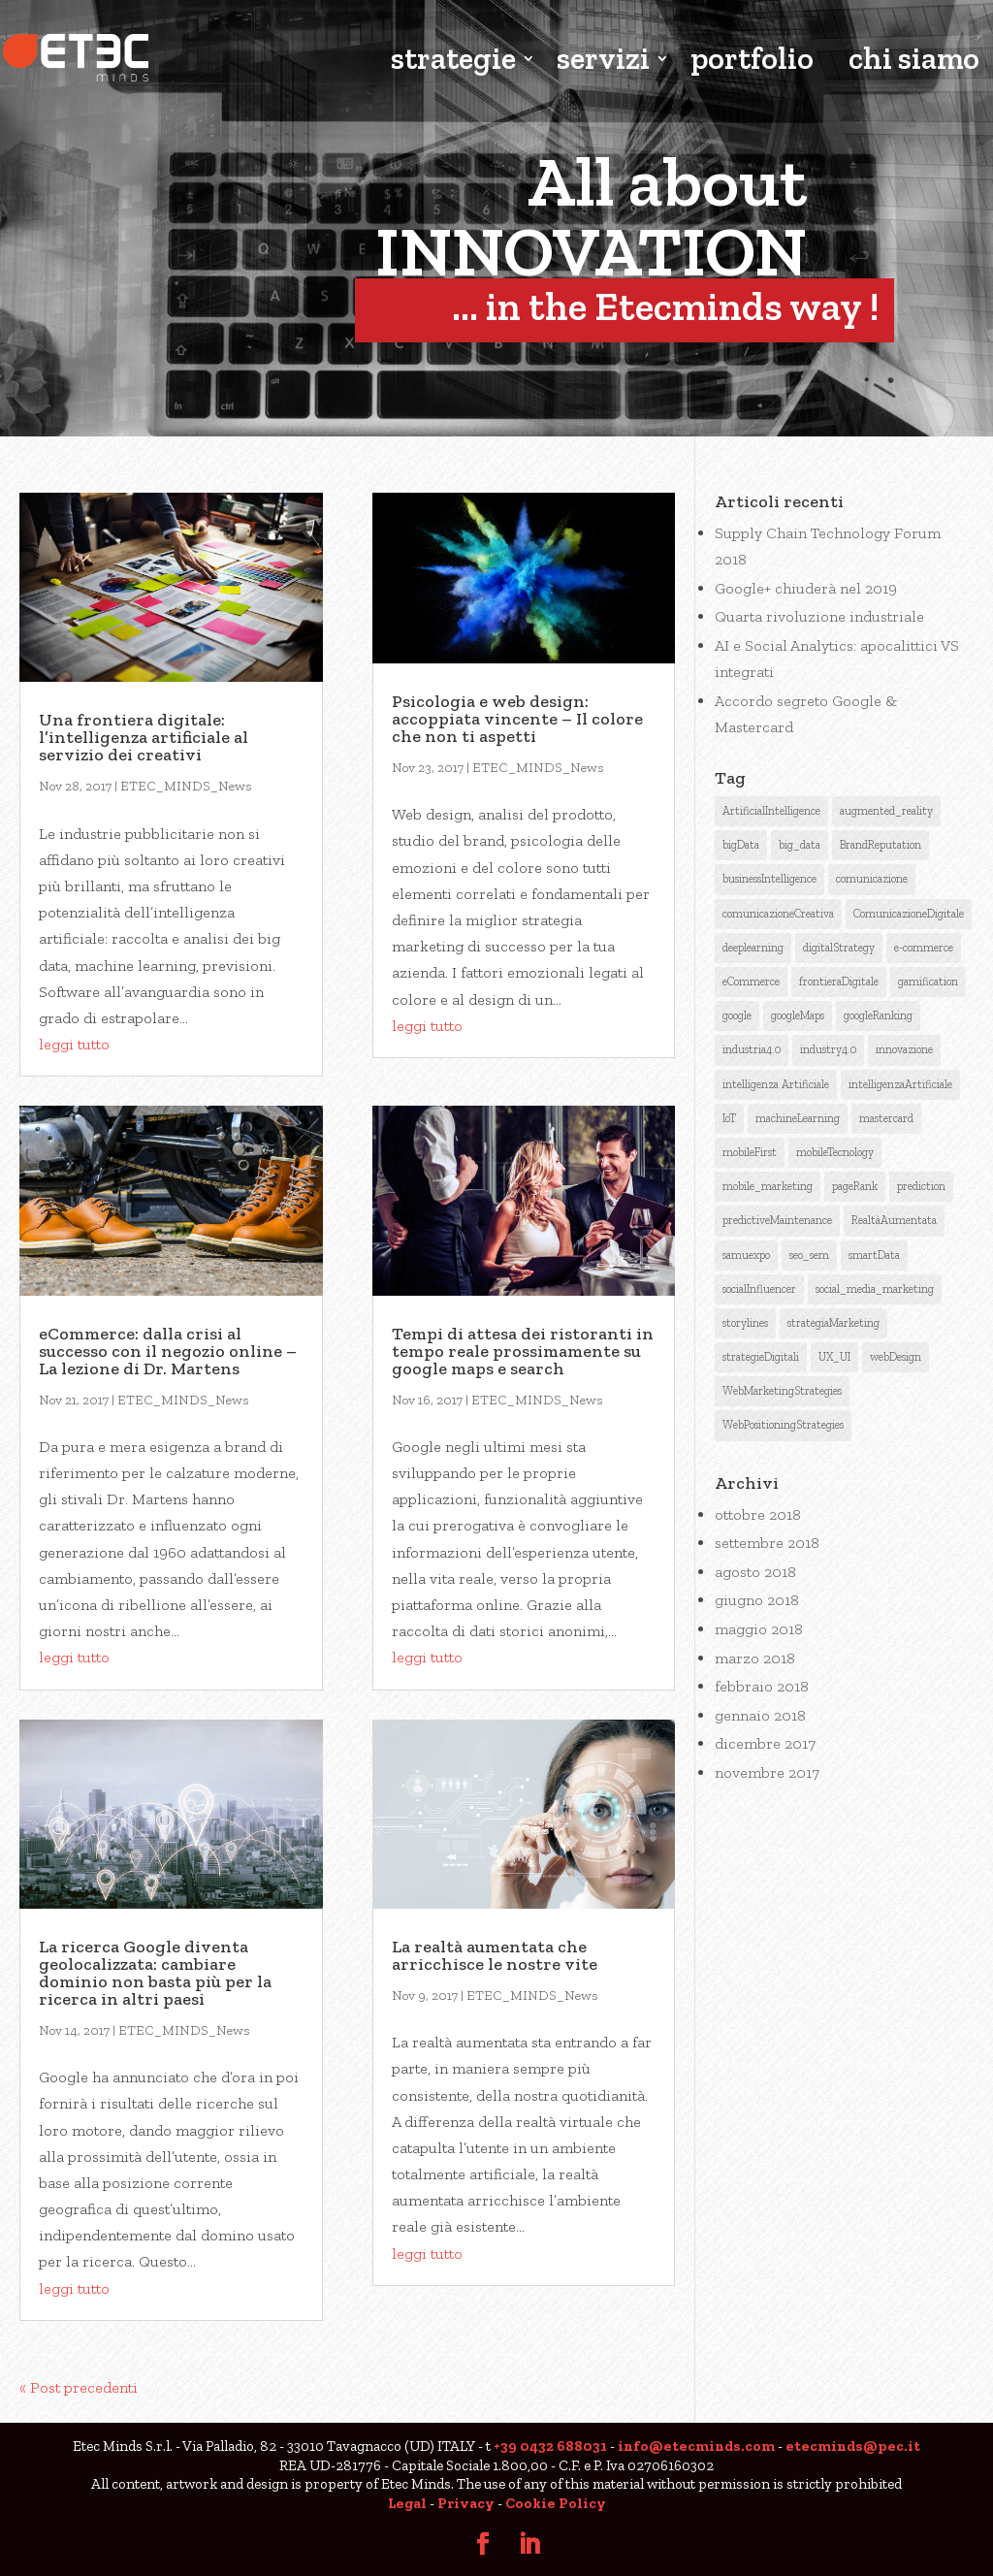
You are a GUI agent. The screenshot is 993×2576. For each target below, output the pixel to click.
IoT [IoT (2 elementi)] (729, 1118)
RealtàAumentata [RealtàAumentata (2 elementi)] (894, 1220)
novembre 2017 (767, 1772)
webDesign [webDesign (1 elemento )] (895, 1357)
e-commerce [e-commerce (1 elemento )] (923, 947)
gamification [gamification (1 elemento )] (928, 981)
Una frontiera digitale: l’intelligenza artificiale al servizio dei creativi (143, 737)
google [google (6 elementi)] (737, 1015)
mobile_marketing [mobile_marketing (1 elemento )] (767, 1186)
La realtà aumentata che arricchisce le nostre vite (494, 1955)
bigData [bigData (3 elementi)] (740, 845)
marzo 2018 (755, 1658)
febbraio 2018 (762, 1686)
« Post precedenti (78, 2387)
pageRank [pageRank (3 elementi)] (855, 1186)
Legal (407, 2503)
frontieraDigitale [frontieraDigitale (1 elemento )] (839, 981)
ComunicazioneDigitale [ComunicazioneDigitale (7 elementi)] (908, 913)
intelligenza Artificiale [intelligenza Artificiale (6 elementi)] (775, 1084)
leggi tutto (74, 1044)
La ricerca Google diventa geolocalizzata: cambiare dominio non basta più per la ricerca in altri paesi (155, 1973)
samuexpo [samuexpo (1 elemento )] (746, 1255)
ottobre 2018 (758, 1514)
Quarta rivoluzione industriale (819, 616)
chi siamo (914, 60)
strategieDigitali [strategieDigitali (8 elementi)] (760, 1357)
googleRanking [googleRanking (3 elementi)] (878, 1015)
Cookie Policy (555, 2503)
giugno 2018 (757, 1600)
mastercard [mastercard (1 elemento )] (886, 1118)
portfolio (752, 60)
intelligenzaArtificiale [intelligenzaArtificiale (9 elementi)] (900, 1084)
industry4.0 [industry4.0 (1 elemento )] (828, 1049)
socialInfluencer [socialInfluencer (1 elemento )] (759, 1289)
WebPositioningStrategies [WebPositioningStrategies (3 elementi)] (783, 1425)
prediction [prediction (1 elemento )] (921, 1186)
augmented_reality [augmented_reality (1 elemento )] (886, 811)
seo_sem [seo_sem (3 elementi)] (809, 1255)
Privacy (466, 2503)
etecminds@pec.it (852, 2446)
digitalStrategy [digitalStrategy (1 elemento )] (839, 947)
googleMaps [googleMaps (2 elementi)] (797, 1015)
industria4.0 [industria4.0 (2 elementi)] (751, 1049)
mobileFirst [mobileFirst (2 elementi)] (749, 1152)
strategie (453, 60)
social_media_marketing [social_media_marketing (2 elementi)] (875, 1289)
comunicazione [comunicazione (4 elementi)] (872, 879)
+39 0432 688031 (550, 2446)
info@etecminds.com (696, 2446)
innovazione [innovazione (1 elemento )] (904, 1049)
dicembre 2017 (765, 1743)
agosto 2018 (755, 1571)
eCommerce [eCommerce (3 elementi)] (751, 981)
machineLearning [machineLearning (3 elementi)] (797, 1118)
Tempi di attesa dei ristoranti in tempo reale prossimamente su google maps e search (523, 1351)
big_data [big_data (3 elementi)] (799, 845)
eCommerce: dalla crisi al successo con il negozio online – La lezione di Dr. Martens (168, 1351)
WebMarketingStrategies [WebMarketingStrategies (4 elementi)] (782, 1391)
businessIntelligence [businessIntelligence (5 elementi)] (769, 879)
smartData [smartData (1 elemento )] (874, 1255)
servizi (603, 60)
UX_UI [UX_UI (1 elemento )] (834, 1357)
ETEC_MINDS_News (186, 786)
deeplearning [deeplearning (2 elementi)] (753, 947)
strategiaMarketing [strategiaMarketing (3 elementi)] (833, 1323)
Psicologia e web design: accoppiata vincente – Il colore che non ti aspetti (517, 719)
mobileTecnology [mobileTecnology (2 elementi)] (835, 1152)
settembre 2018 (767, 1542)
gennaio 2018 (760, 1715)
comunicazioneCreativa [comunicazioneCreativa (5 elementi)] (778, 913)
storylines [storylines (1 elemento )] (745, 1323)
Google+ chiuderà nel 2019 (806, 588)
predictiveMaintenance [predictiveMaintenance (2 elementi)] (777, 1220)
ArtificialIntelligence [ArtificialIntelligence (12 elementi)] (771, 811)
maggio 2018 (759, 1629)
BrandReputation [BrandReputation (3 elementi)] (880, 845)
